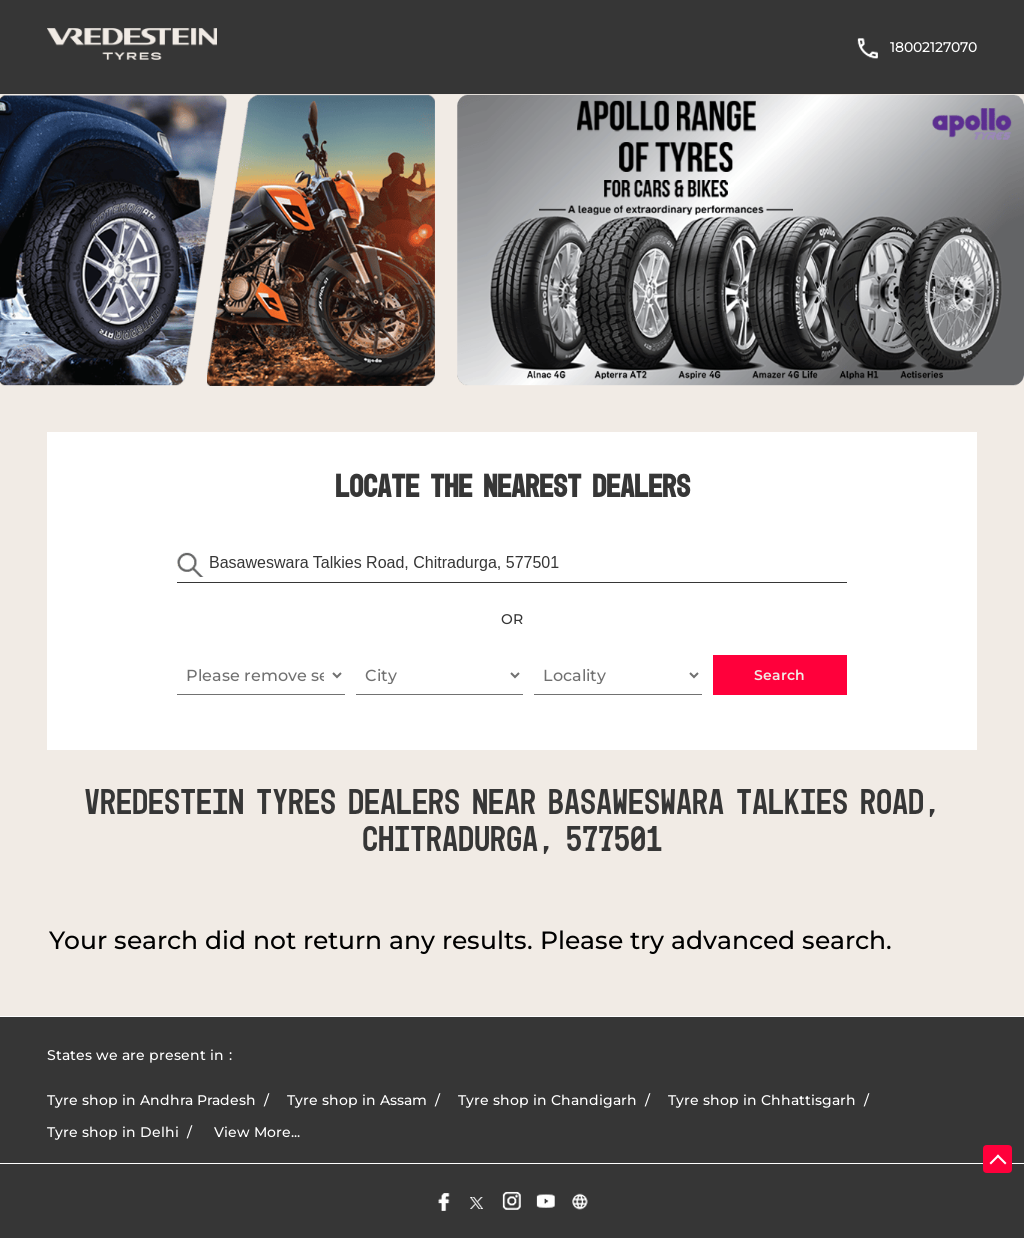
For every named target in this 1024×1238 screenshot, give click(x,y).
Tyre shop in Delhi (113, 1132)
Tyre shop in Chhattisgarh (762, 1100)
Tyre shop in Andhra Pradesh (151, 1100)
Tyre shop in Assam (357, 1100)
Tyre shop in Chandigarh (547, 1100)
